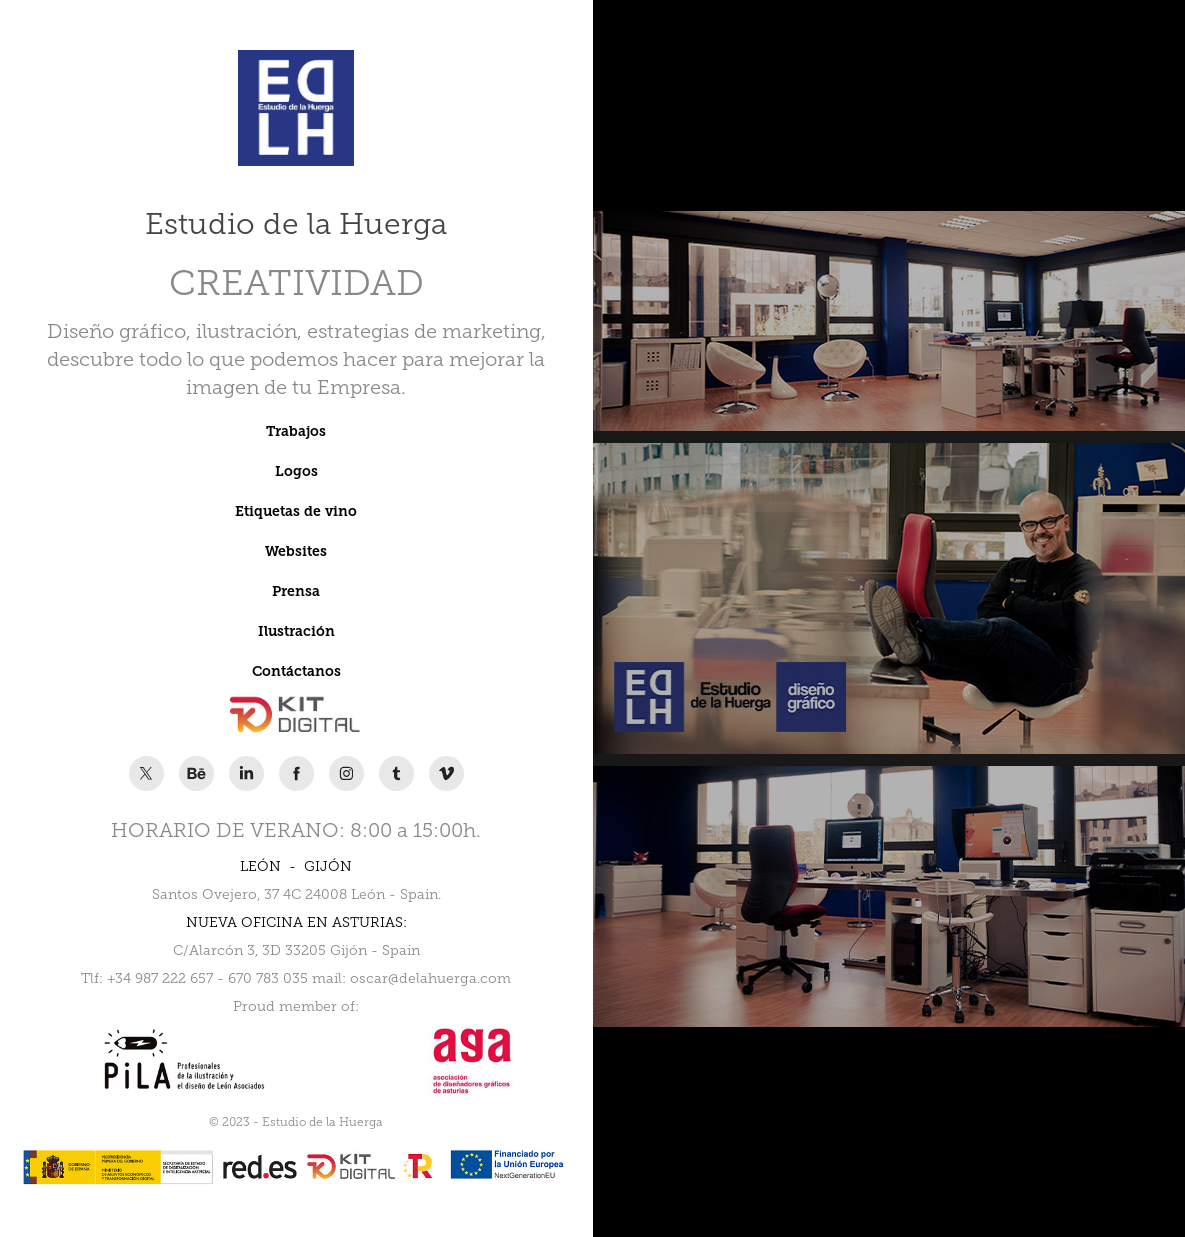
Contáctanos (296, 671)
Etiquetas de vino (296, 511)
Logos (296, 471)
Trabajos (296, 431)
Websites (296, 551)
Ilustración (296, 631)
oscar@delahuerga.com (430, 978)
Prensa (296, 591)
